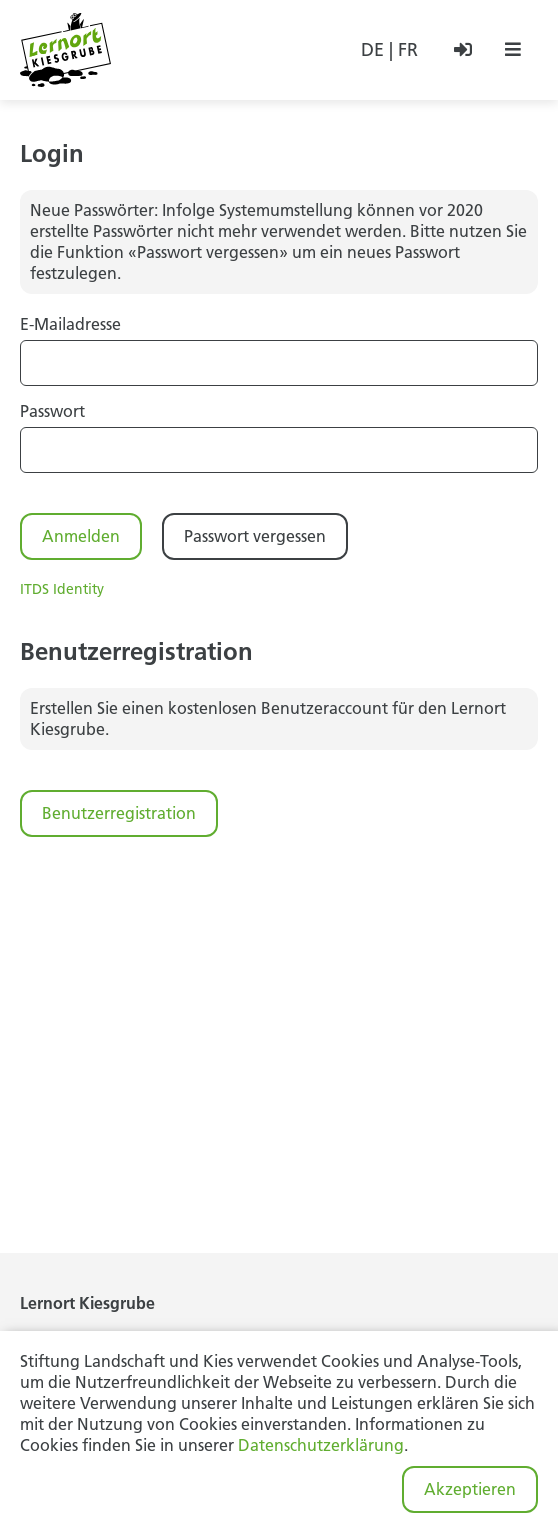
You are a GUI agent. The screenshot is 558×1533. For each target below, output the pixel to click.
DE (372, 49)
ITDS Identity (62, 589)
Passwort (52, 411)
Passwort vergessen (255, 536)
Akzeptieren (470, 1489)
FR (408, 49)
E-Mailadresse (70, 324)
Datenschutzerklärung (321, 1445)
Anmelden (81, 536)
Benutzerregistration (119, 813)
